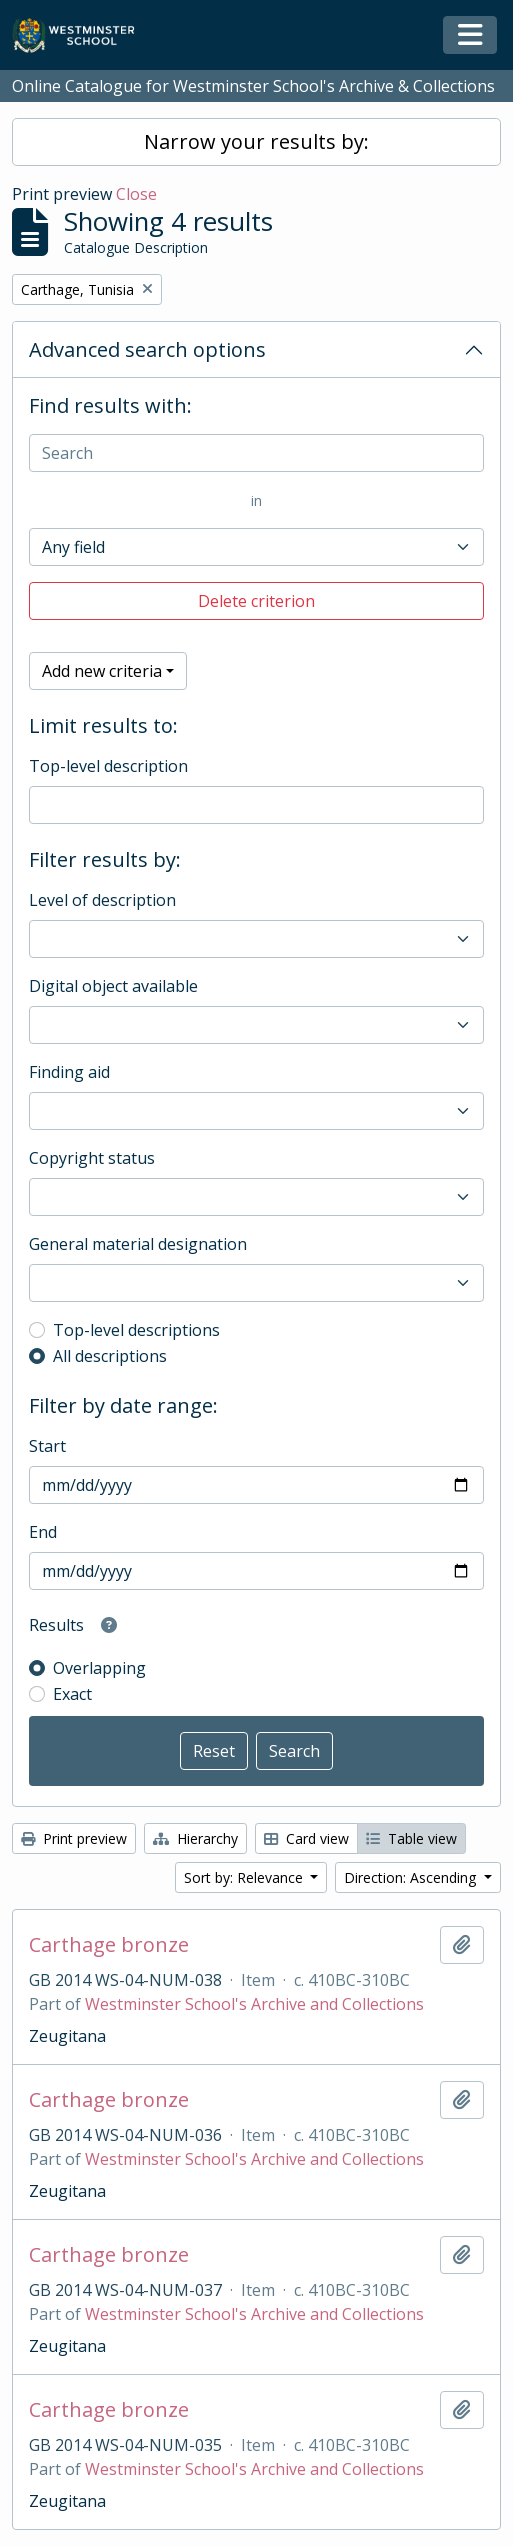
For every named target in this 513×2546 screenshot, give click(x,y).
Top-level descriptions (136, 1330)
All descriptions (110, 1356)
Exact (72, 1694)
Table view (411, 1838)
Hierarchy (195, 1838)
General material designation (138, 1244)
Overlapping (99, 1668)
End (43, 1532)
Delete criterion (256, 601)
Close (136, 194)
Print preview (74, 1838)
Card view (306, 1838)
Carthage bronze (109, 1945)
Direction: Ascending (412, 1877)
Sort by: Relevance (245, 1877)
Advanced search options (147, 349)
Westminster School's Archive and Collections (254, 2004)
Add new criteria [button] (102, 671)
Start (47, 1446)
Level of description (102, 900)
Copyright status (92, 1158)
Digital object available (113, 986)
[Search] (256, 453)
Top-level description (108, 766)
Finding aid (69, 1072)
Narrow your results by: (256, 141)
